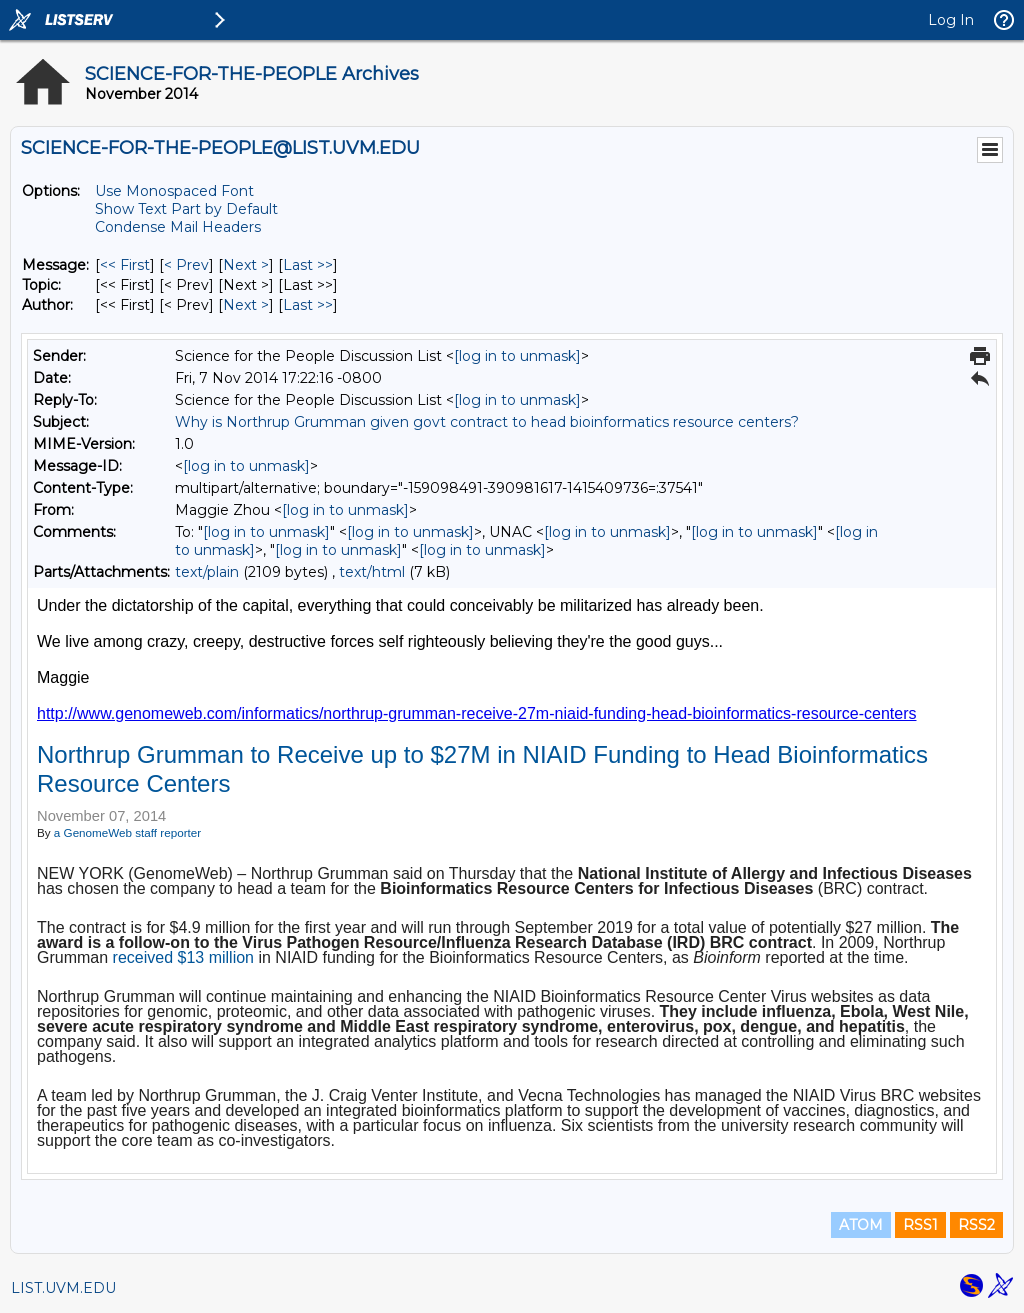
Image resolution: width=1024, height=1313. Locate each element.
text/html (372, 572)
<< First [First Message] (125, 265)
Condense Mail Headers (178, 227)
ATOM (861, 1225)
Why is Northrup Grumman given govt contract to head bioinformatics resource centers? (487, 422)
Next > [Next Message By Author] (246, 305)
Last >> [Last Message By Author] (308, 305)
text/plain (207, 572)
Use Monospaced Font (174, 191)
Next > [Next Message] (246, 265)
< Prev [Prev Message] (186, 265)
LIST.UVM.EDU (63, 1288)
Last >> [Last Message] (308, 265)
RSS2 (976, 1225)
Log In (951, 20)
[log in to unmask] (517, 356)
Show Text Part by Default (186, 209)
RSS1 (920, 1225)
